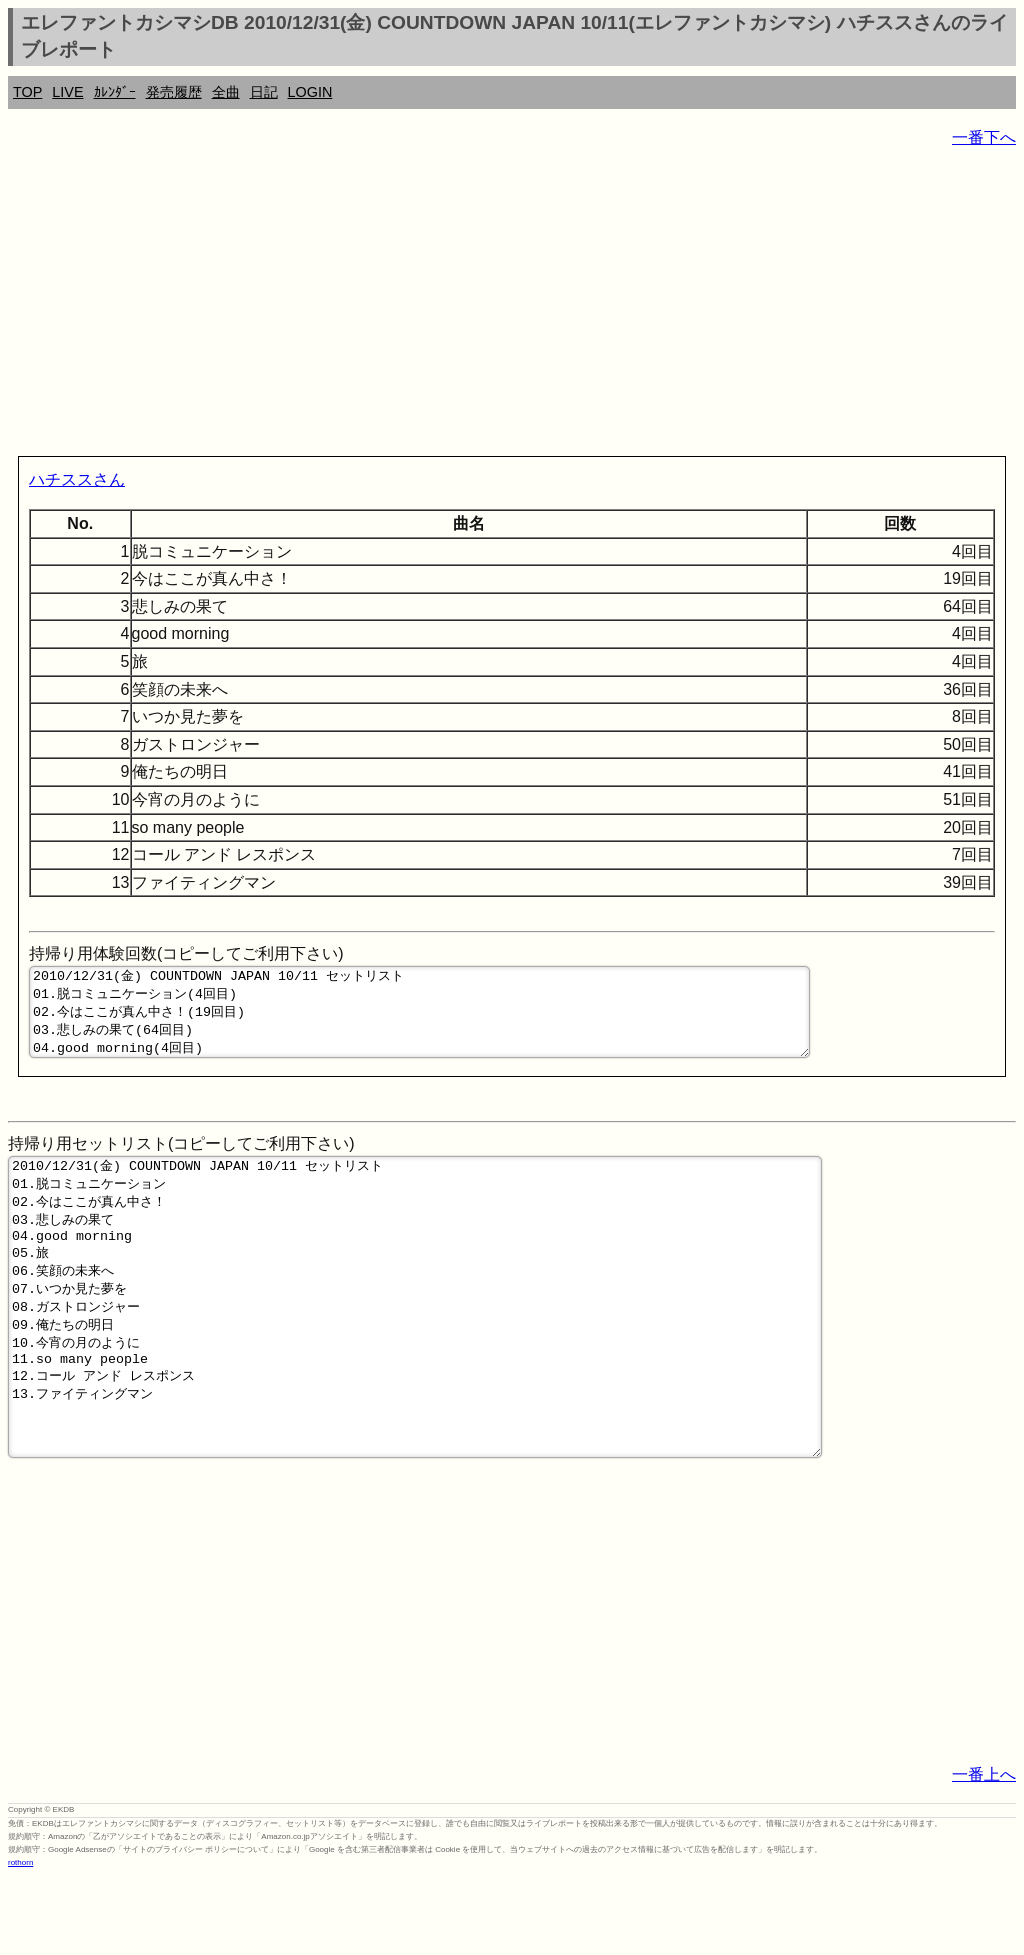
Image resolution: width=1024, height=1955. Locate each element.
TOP (27, 92)
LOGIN (310, 92)
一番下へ (984, 137)
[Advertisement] (512, 306)
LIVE (67, 92)
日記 (264, 92)
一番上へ (984, 1852)
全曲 (226, 92)
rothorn (20, 1940)
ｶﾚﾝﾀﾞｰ (115, 92)
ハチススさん (77, 479)
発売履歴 (174, 92)
